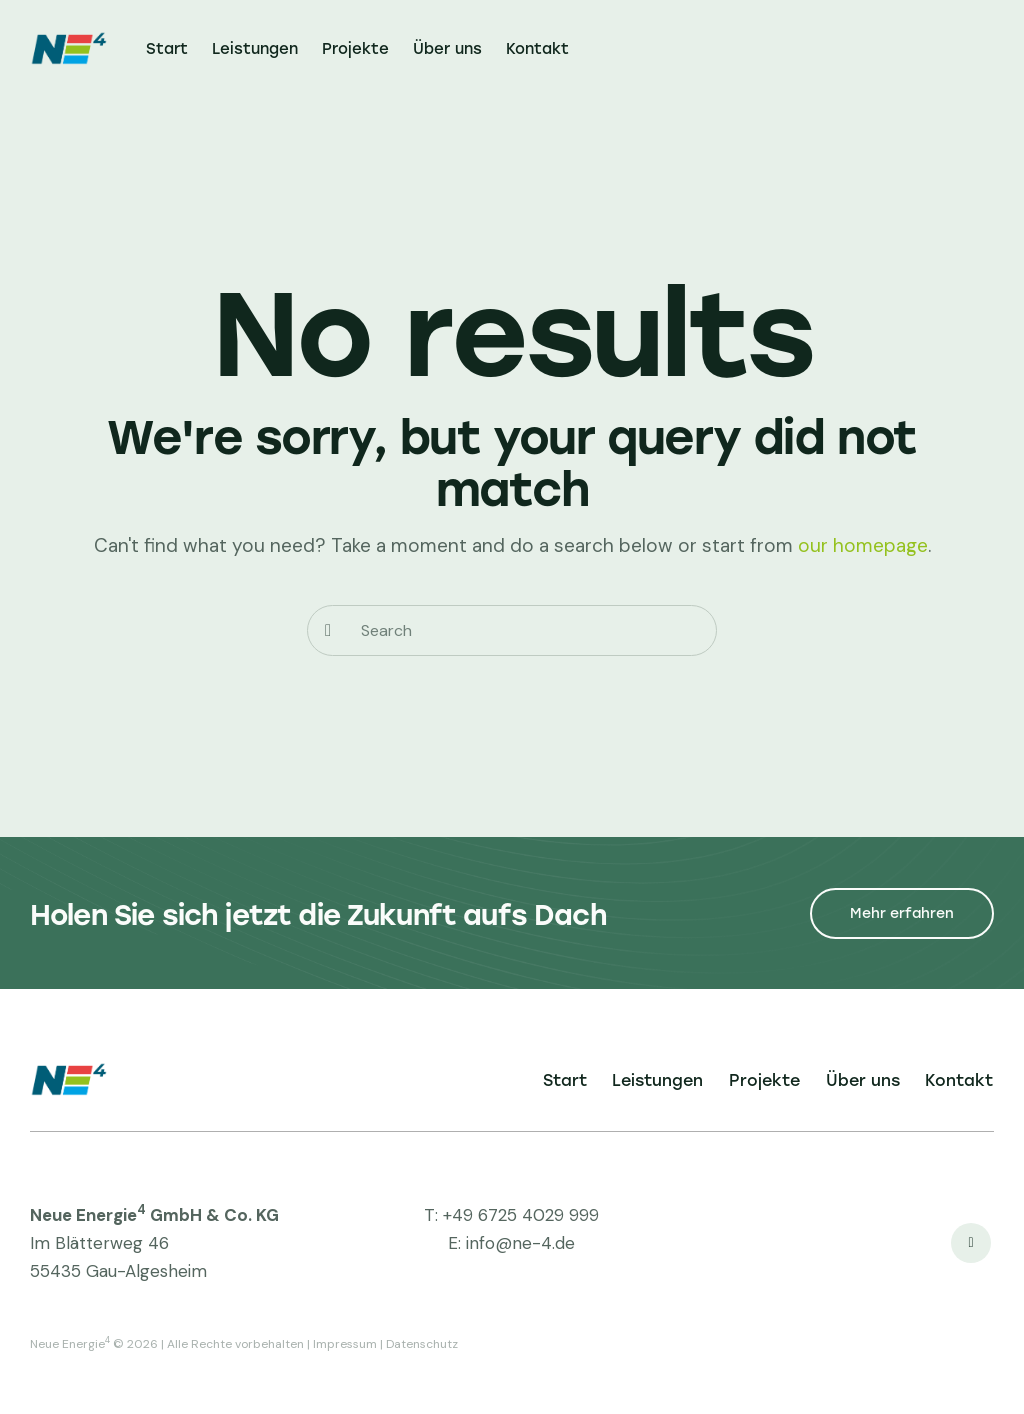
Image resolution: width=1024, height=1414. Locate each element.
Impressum (345, 1344)
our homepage (863, 545)
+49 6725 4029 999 (521, 1215)
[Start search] (328, 630)
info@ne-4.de (520, 1243)
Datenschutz (422, 1344)
